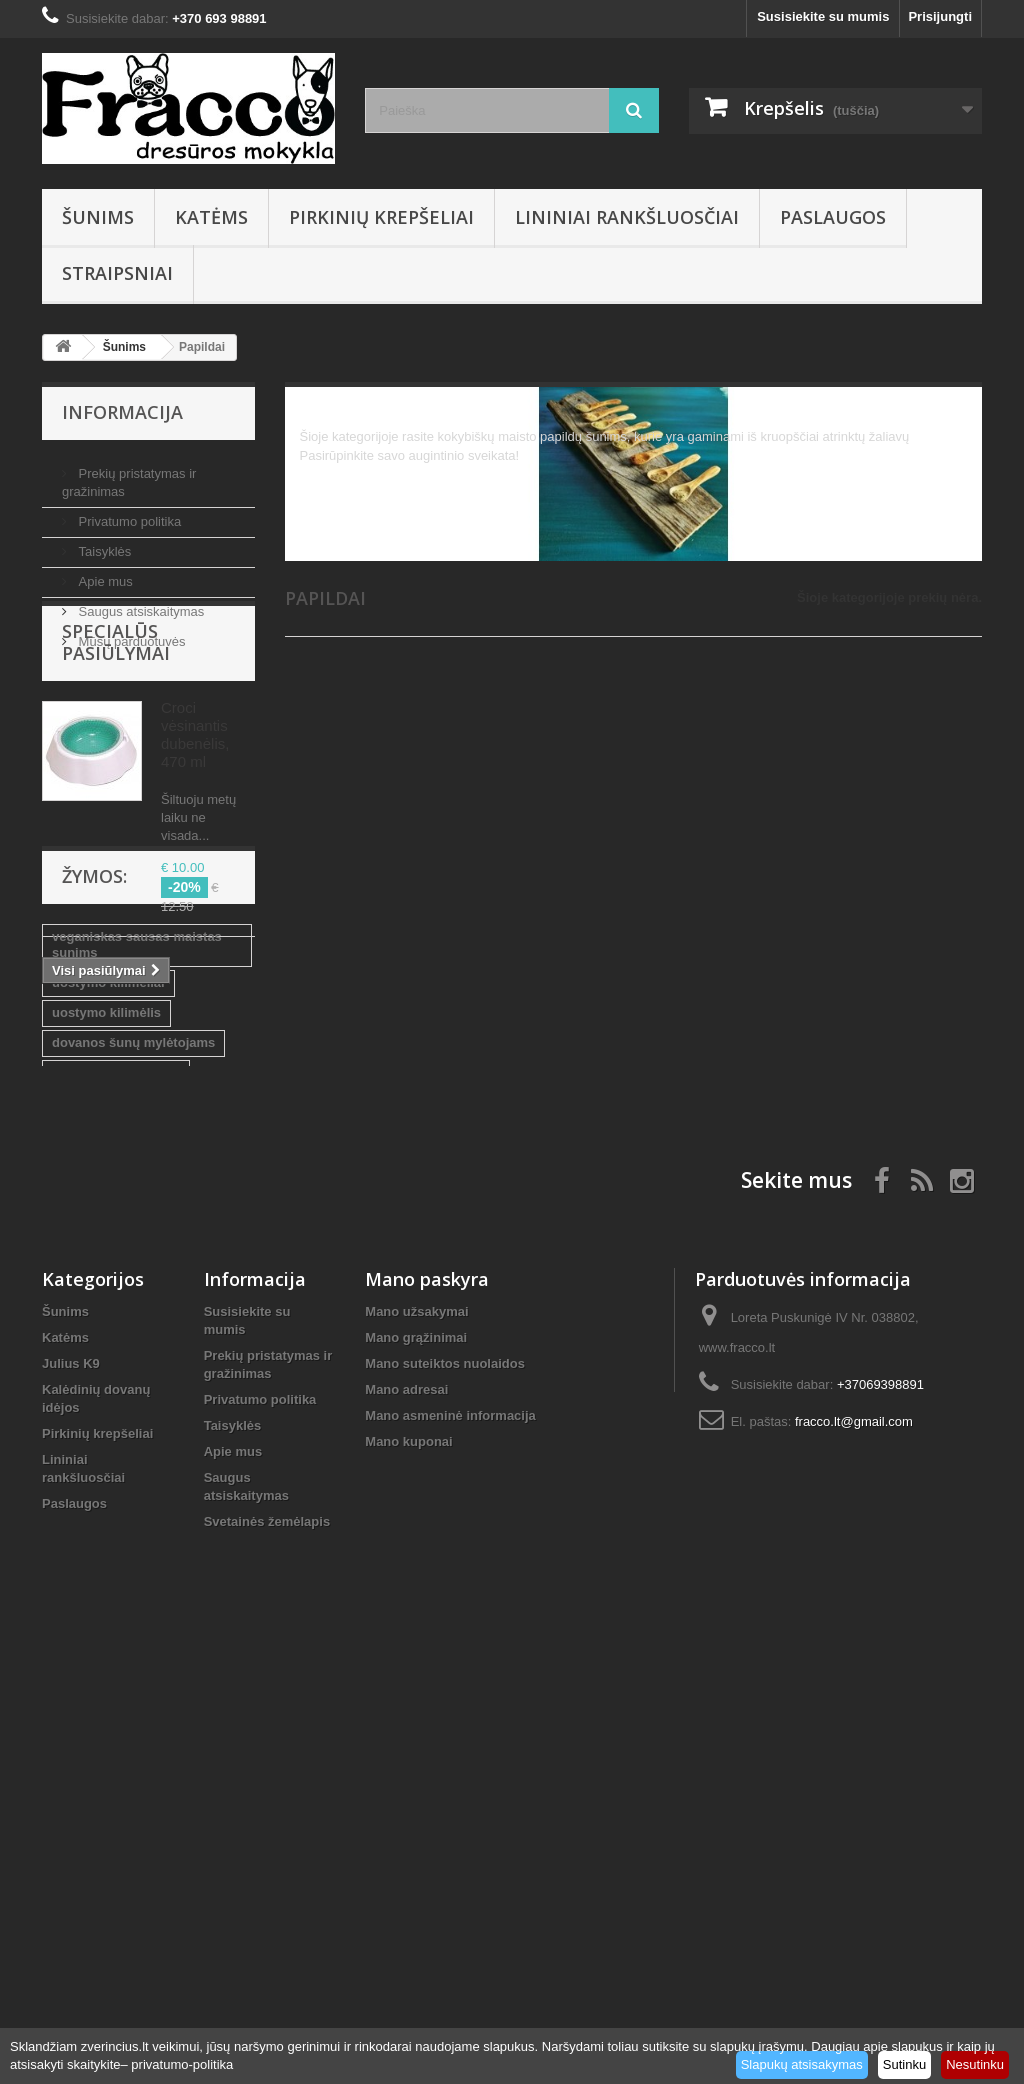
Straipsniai (117, 273)
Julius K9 (71, 1799)
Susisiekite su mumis (823, 16)
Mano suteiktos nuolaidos (445, 1799)
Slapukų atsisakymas (802, 2064)
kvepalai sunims (102, 1454)
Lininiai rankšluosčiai (627, 217)
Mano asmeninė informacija (450, 1851)
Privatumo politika (128, 513)
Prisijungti (940, 16)
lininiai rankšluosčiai (116, 1318)
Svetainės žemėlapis (267, 1957)
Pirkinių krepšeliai (381, 217)
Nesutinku (975, 2064)
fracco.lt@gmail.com (854, 1857)
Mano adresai (406, 1825)
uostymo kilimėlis (106, 1258)
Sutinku (904, 2064)
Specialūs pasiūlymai (116, 720)
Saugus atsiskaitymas (139, 603)
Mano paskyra (427, 1715)
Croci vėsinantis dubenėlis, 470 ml (195, 812)
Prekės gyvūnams (107, 1394)
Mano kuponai (408, 1877)
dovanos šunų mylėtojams (133, 1288)
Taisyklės (103, 543)
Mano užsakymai (416, 1747)
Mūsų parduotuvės (130, 633)
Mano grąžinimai (416, 1773)
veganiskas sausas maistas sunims (137, 1190)
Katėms (211, 217)
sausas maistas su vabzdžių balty (138, 1356)
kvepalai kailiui (98, 1484)
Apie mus (104, 573)
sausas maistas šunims (124, 1424)
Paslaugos (833, 217)
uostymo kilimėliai (108, 1228)
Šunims (98, 217)
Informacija (122, 412)
